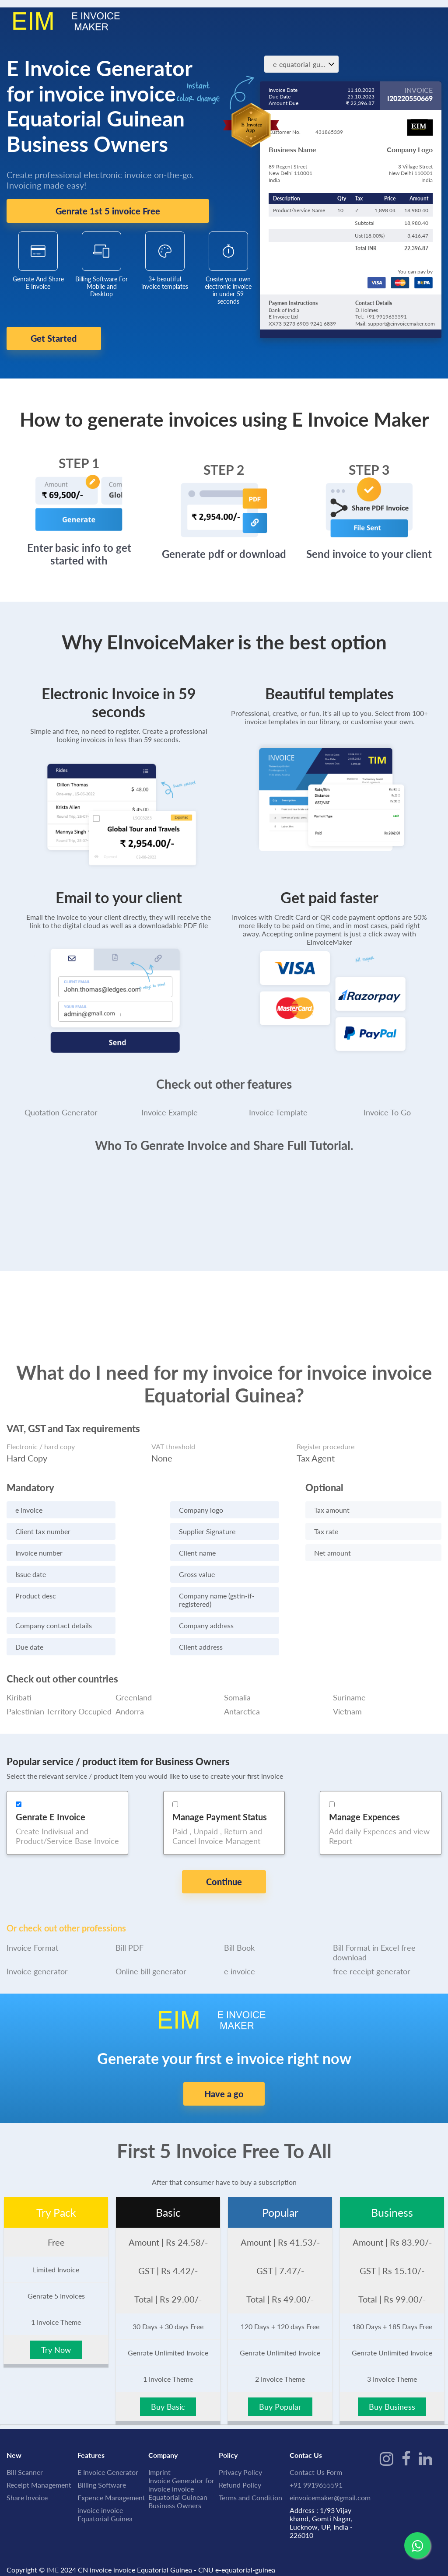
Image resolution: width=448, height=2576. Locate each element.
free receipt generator (371, 1951)
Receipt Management (39, 2465)
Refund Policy (240, 2465)
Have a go (224, 2074)
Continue (224, 1876)
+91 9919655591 (316, 2465)
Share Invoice (27, 2478)
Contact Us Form (316, 2452)
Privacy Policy (240, 2452)
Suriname (349, 1691)
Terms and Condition (250, 2478)
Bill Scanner (25, 2452)
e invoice (239, 1951)
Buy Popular (280, 2387)
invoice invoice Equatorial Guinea (105, 2494)
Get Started (65, 338)
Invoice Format (32, 1928)
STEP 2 (223, 463)
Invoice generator (37, 1951)
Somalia (237, 1691)
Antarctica (242, 1705)
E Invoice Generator (107, 2452)
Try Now (56, 2330)
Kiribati (19, 1691)
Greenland (134, 1691)
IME (52, 2550)
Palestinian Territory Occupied (59, 1705)
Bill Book (239, 1928)
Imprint (159, 2452)
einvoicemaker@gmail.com (330, 2478)
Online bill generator (151, 1951)
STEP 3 (369, 463)
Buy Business (392, 2387)
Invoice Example (169, 1106)
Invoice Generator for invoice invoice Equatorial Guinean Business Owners (181, 2473)
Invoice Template (278, 1106)
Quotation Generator (61, 1106)
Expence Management (111, 2478)
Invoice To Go (387, 1106)
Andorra (130, 1705)
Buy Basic (168, 2387)
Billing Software (101, 2465)
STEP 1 (79, 457)
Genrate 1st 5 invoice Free (108, 211)
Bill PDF (130, 1928)
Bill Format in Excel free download (374, 1932)
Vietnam (347, 1705)
